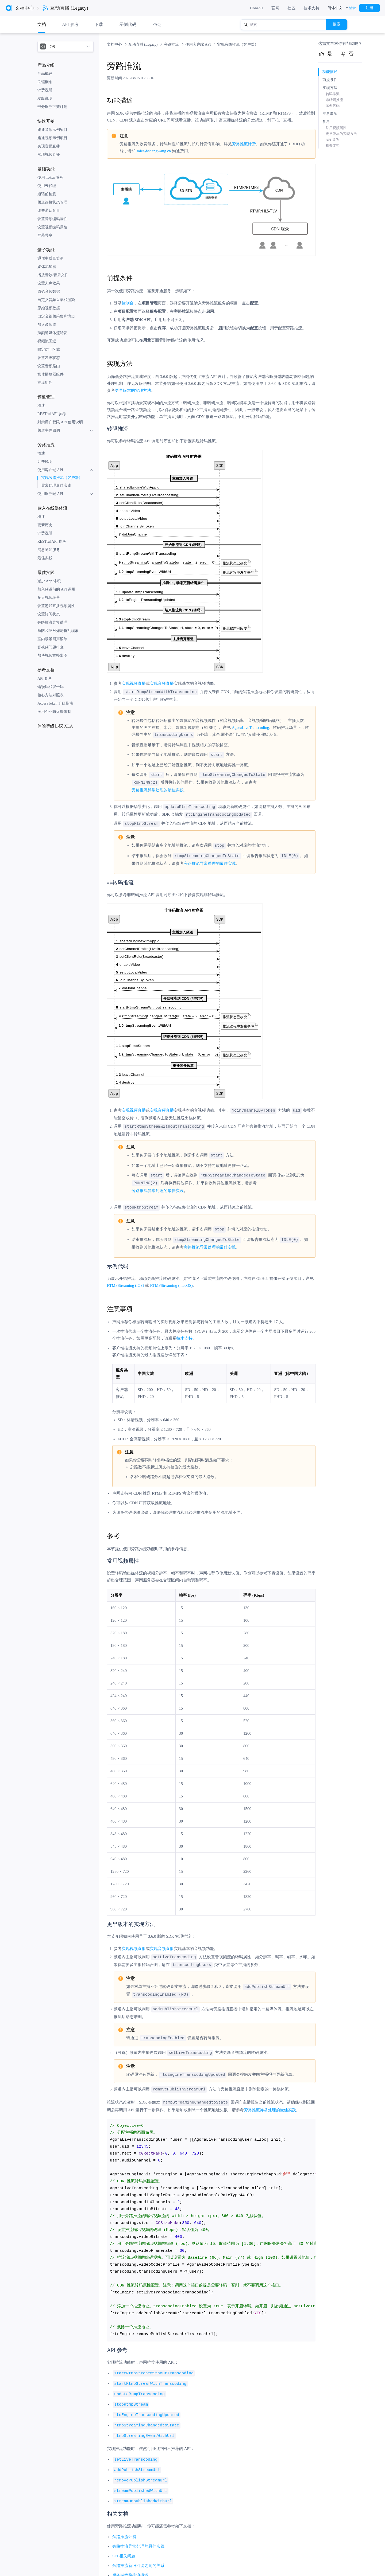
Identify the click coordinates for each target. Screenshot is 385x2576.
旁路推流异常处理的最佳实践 (158, 789)
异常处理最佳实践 (56, 485)
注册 (369, 8)
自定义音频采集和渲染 (56, 300)
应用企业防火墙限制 (54, 712)
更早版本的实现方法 (133, 390)
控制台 (128, 303)
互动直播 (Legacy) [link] (143, 44)
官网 (275, 8)
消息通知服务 (48, 550)
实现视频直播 (48, 155)
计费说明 (44, 90)
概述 (41, 406)
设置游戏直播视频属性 (56, 606)
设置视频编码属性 (52, 227)
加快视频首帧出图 (52, 656)
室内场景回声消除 (52, 639)
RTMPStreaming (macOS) (171, 1281)
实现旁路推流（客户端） (61, 478)
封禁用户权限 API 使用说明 (60, 422)
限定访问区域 (48, 349)
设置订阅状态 (48, 614)
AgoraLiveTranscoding (250, 727)
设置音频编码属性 (52, 219)
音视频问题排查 (50, 647)
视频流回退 (46, 341)
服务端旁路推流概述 (130, 2564)
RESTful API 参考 (51, 414)
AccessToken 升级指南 (55, 703)
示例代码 (127, 24)
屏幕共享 (44, 235)
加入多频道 (46, 325)
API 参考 (44, 679)
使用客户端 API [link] (198, 44)
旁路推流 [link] (172, 44)
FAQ (156, 24)
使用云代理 (46, 186)
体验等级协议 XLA (55, 726)
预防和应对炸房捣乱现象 (58, 631)
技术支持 (311, 8)
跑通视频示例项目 (52, 138)
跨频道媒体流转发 (52, 333)
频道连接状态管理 (52, 202)
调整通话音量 (48, 211)
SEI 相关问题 (123, 2545)
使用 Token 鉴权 (50, 177)
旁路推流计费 (244, 144)
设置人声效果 (48, 283)
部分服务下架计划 (52, 107)
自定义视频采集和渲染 (56, 316)
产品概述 (44, 74)
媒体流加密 (46, 267)
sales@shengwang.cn (154, 151)
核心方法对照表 (50, 695)
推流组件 (44, 383)
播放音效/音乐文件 (52, 275)
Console (256, 8)
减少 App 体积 (49, 581)
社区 (291, 8)
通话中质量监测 (50, 258)
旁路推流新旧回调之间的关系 (138, 2555)
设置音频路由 (48, 366)
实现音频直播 (48, 146)
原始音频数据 (48, 292)
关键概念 (44, 82)
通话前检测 (46, 194)
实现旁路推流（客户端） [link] (237, 44)
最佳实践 (44, 558)
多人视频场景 (48, 598)
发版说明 (44, 98)
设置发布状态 (48, 358)
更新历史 (44, 525)
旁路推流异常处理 (52, 622)
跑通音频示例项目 (52, 130)
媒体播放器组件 (50, 374)
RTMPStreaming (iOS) (125, 1281)
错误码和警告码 (50, 687)
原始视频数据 (48, 308)
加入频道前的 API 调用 (56, 589)
